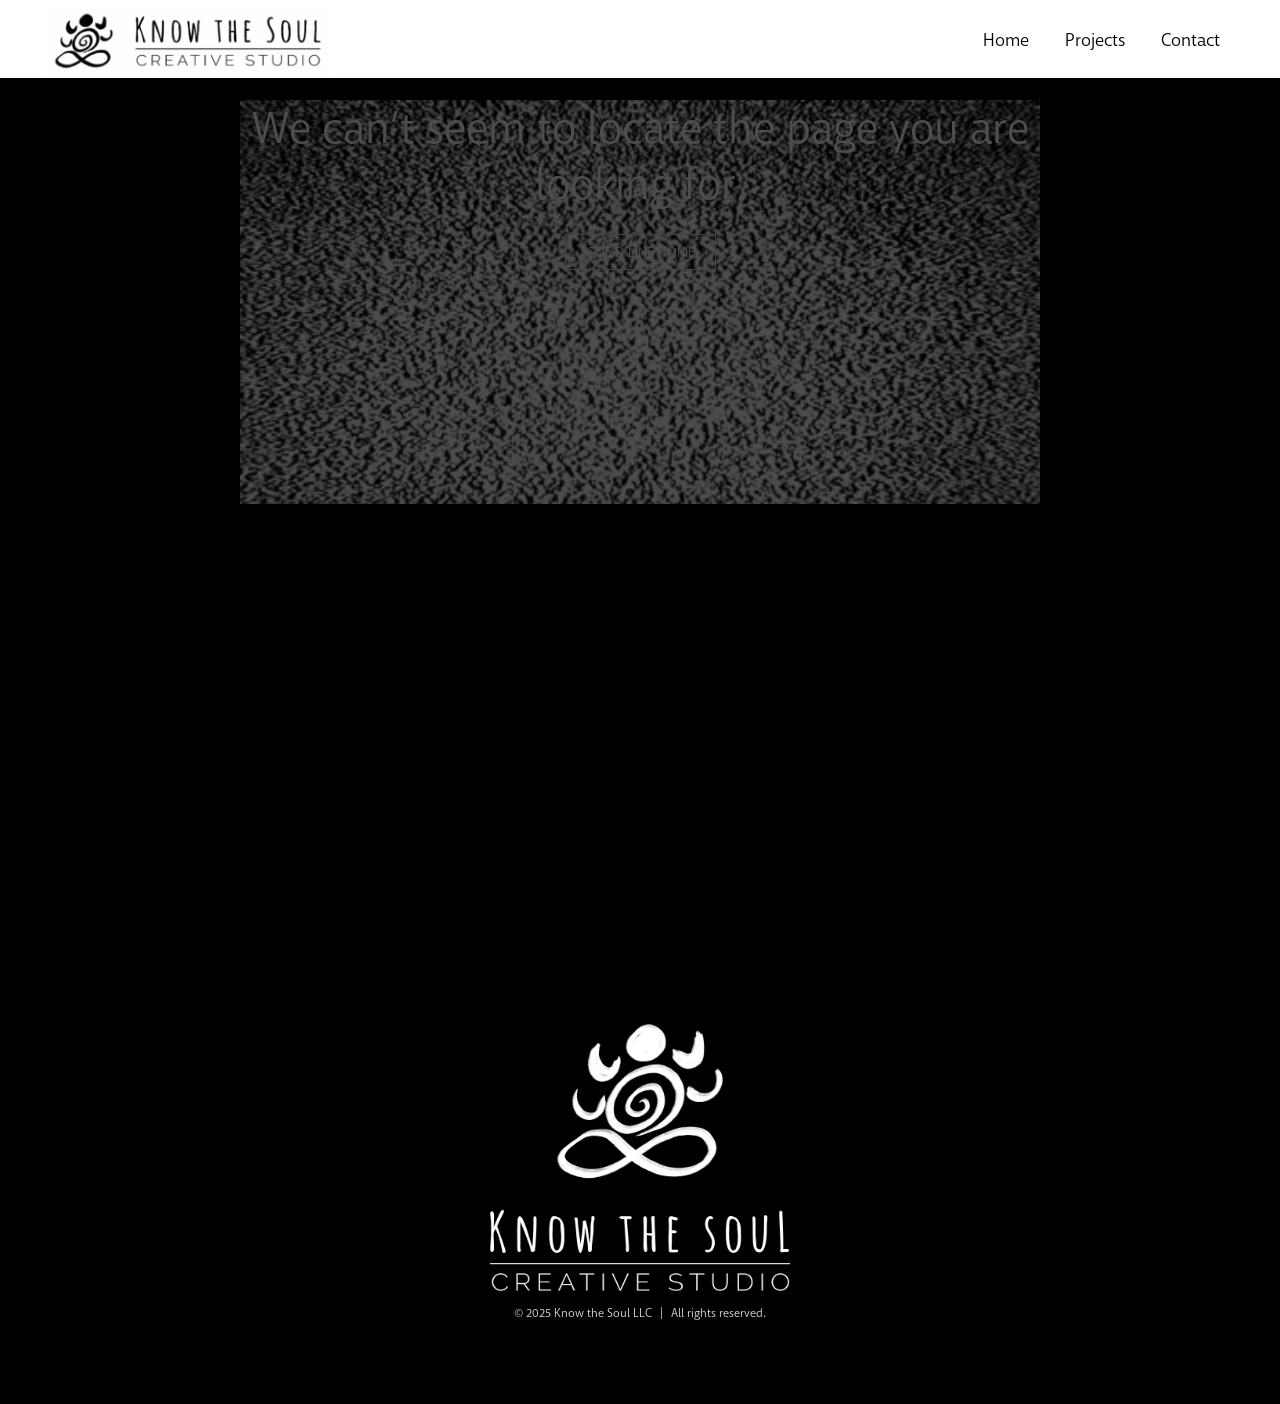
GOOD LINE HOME (640, 252)
